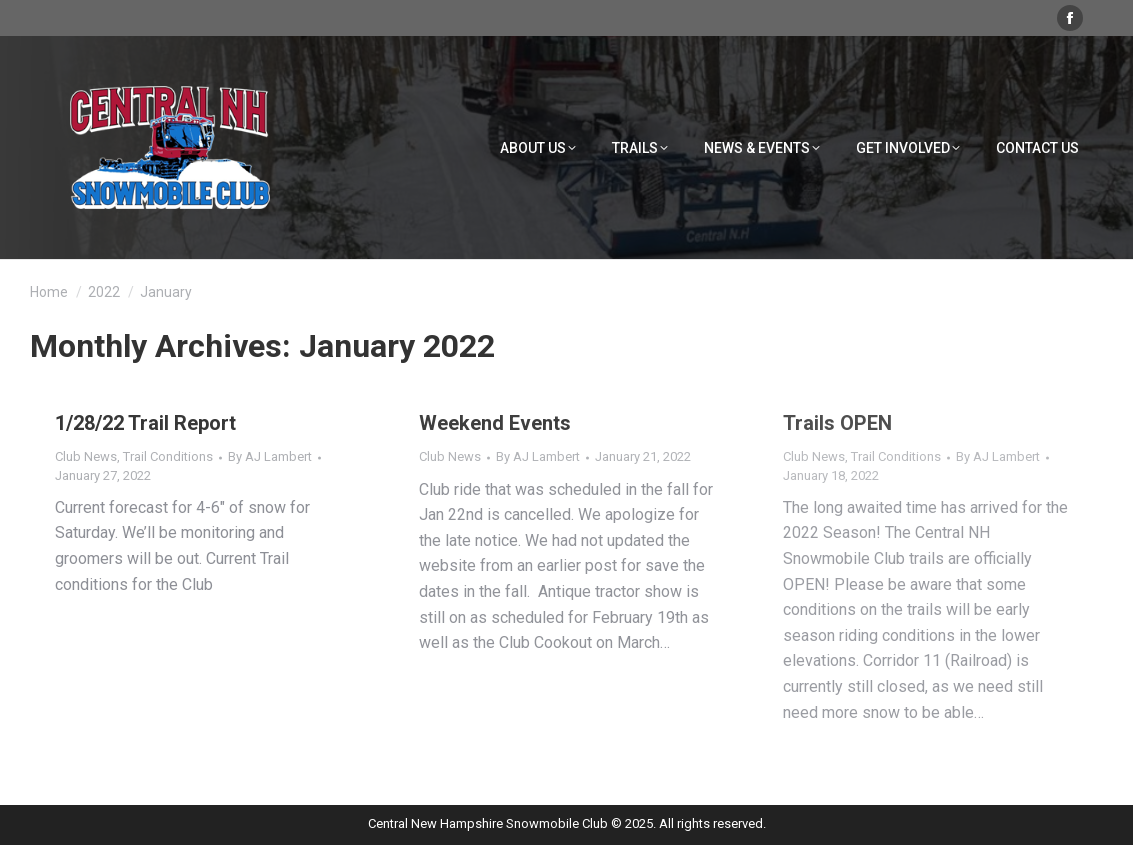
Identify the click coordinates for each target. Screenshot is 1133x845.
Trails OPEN (837, 423)
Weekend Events (495, 423)
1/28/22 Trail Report (145, 423)
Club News (86, 456)
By (270, 456)
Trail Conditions (168, 456)
